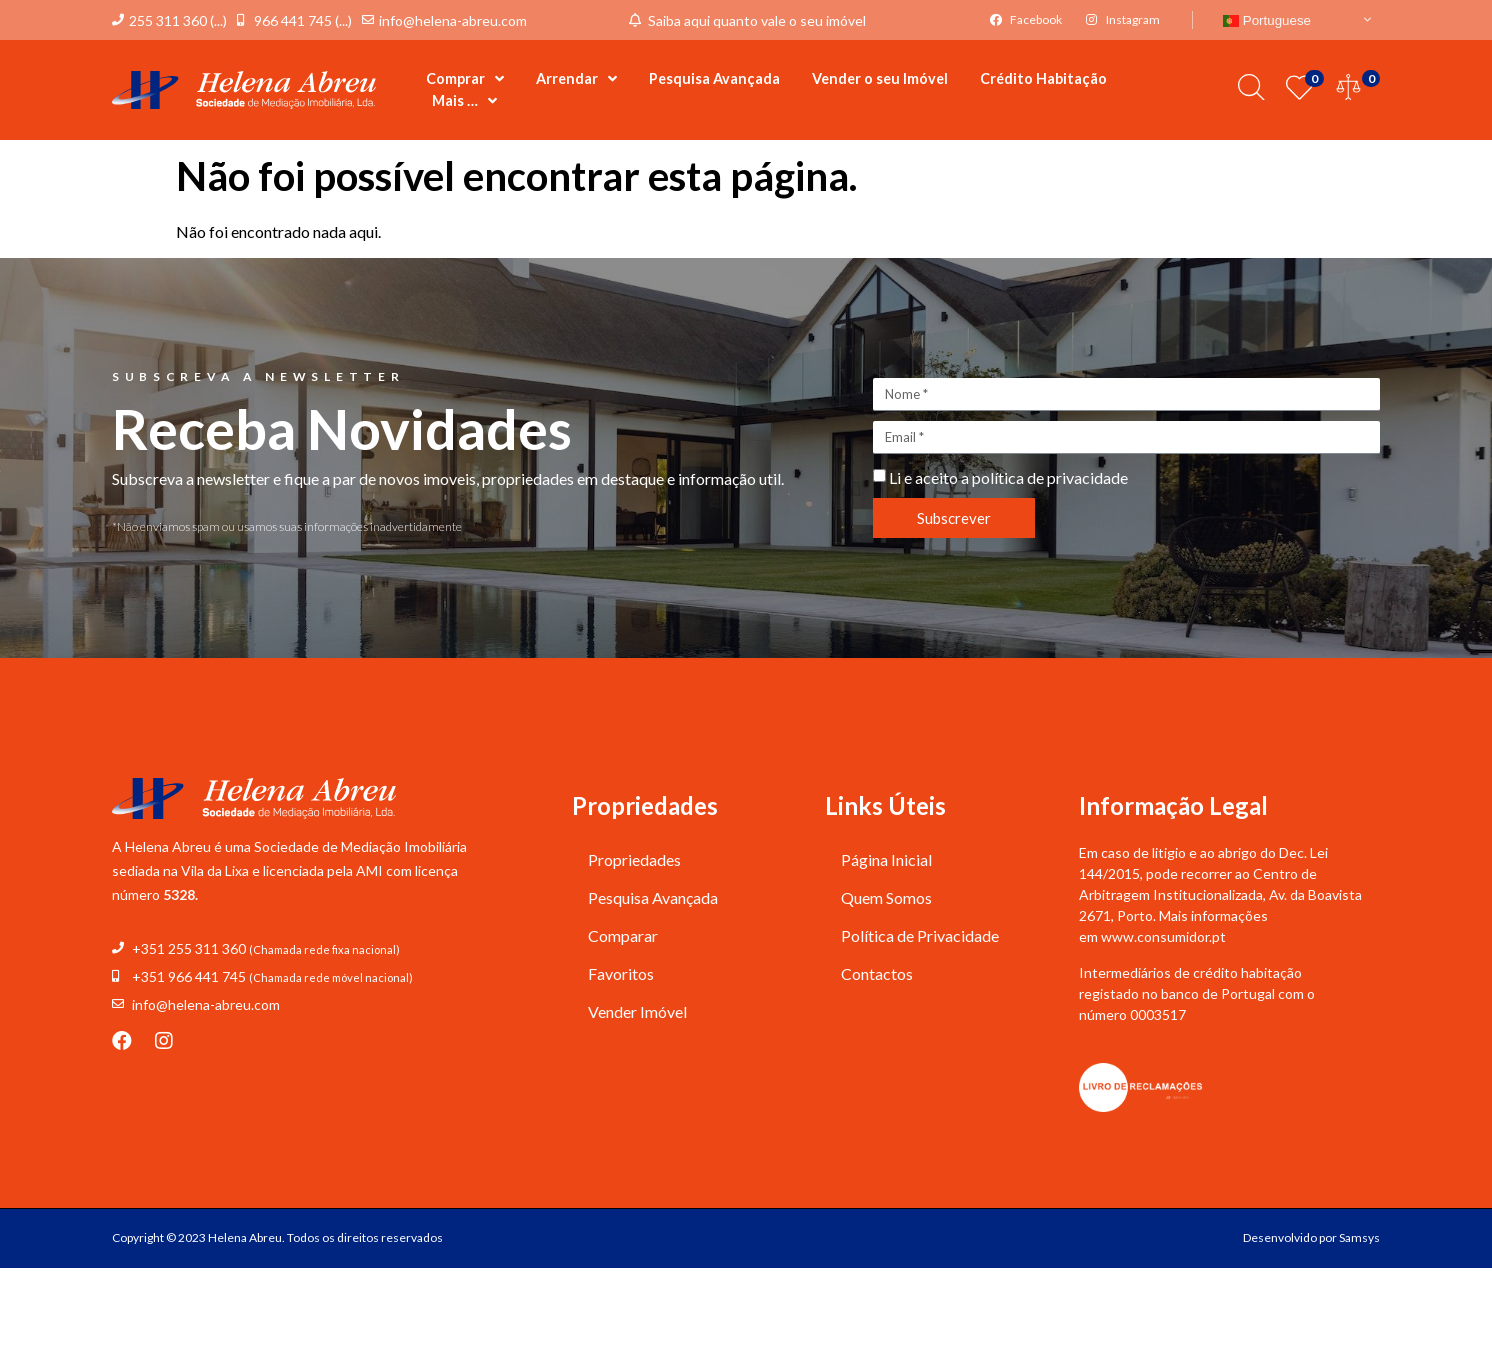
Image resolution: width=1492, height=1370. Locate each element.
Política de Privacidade (920, 935)
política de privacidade (1050, 477)
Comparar (623, 935)
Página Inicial (886, 859)
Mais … (464, 101)
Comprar (465, 79)
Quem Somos (886, 897)
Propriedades (634, 859)
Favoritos (621, 973)
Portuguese (1267, 20)
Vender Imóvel (637, 1011)
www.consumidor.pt (1163, 936)
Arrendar (576, 79)
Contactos (877, 973)
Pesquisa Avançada (714, 78)
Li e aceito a (1008, 477)
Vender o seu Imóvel (880, 78)
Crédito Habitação (1043, 78)
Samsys (1359, 1237)
